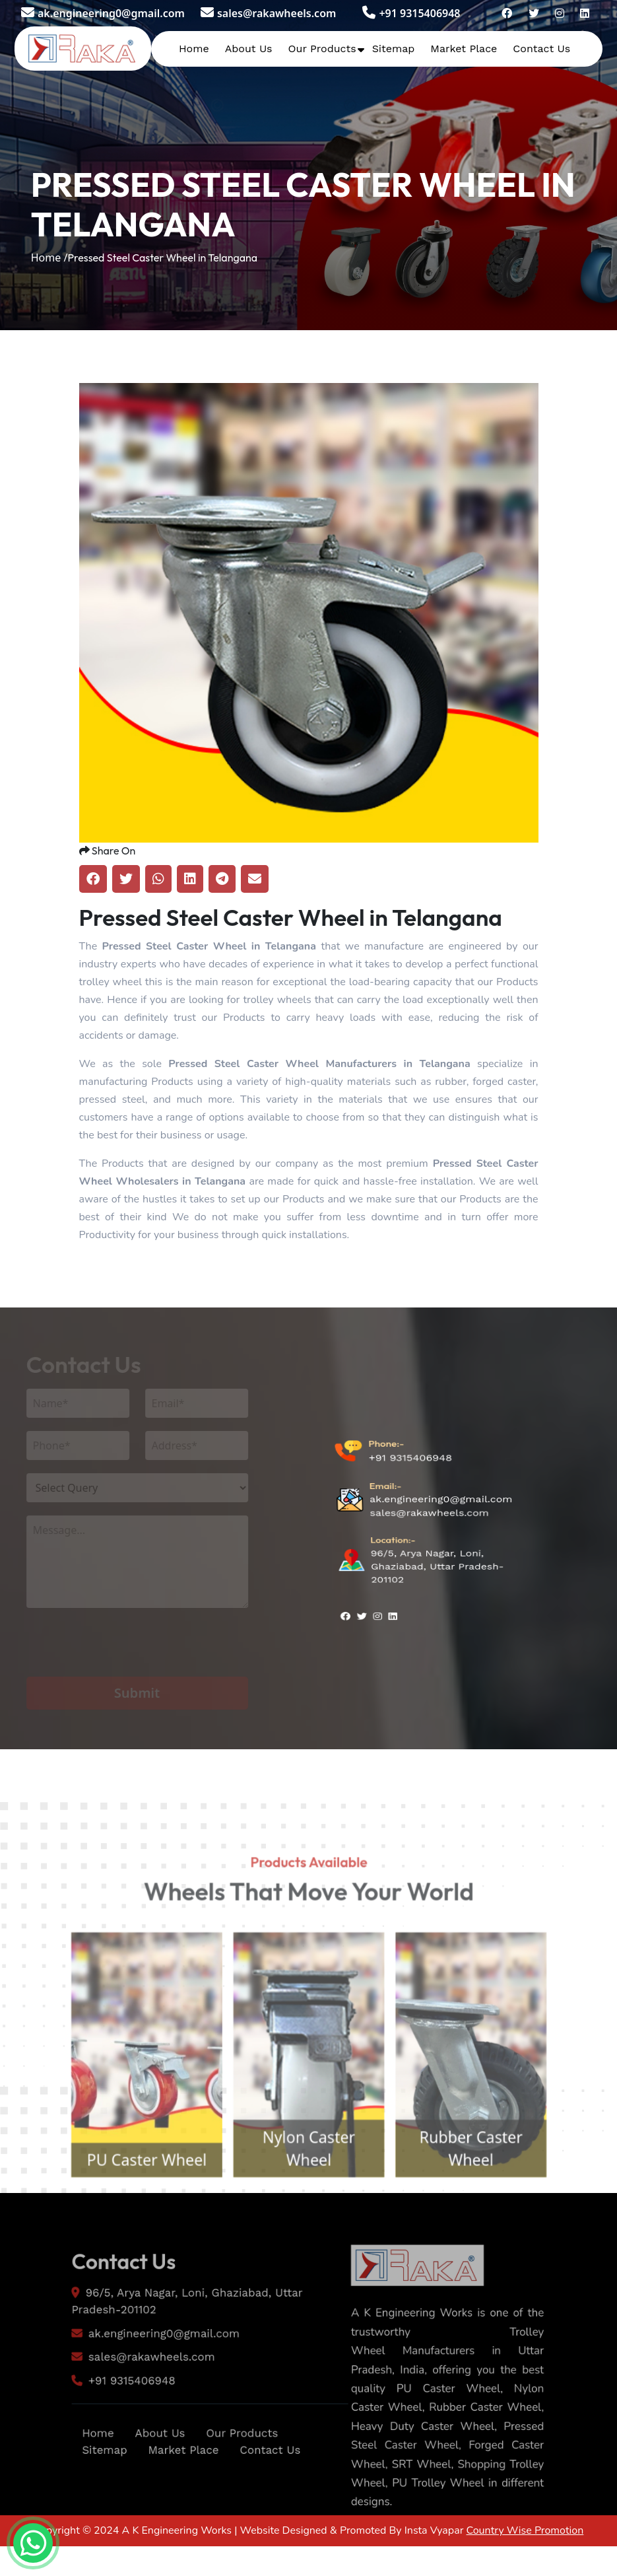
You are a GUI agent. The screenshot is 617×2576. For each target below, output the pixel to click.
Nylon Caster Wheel (308, 2186)
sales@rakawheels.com (268, 13)
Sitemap (393, 48)
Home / (49, 257)
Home (194, 48)
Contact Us (541, 48)
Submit (126, 1693)
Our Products (322, 48)
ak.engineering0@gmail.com (103, 13)
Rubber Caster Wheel (483, 2186)
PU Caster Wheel (133, 2198)
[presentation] (116, 1651)
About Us (249, 48)
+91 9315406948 (411, 13)
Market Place (463, 48)
